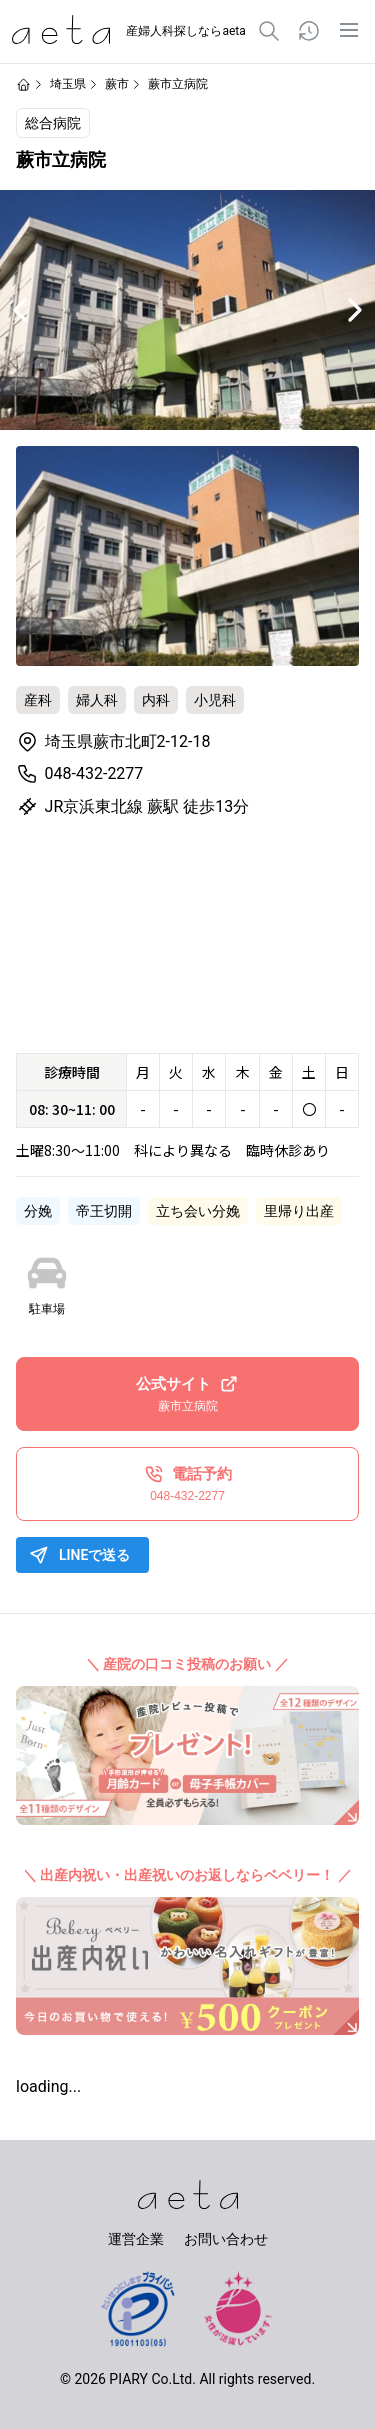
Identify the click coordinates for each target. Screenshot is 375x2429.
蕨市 (117, 84)
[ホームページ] (23, 84)
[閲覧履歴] (309, 31)
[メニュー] (349, 30)
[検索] (269, 31)
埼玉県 (68, 84)
